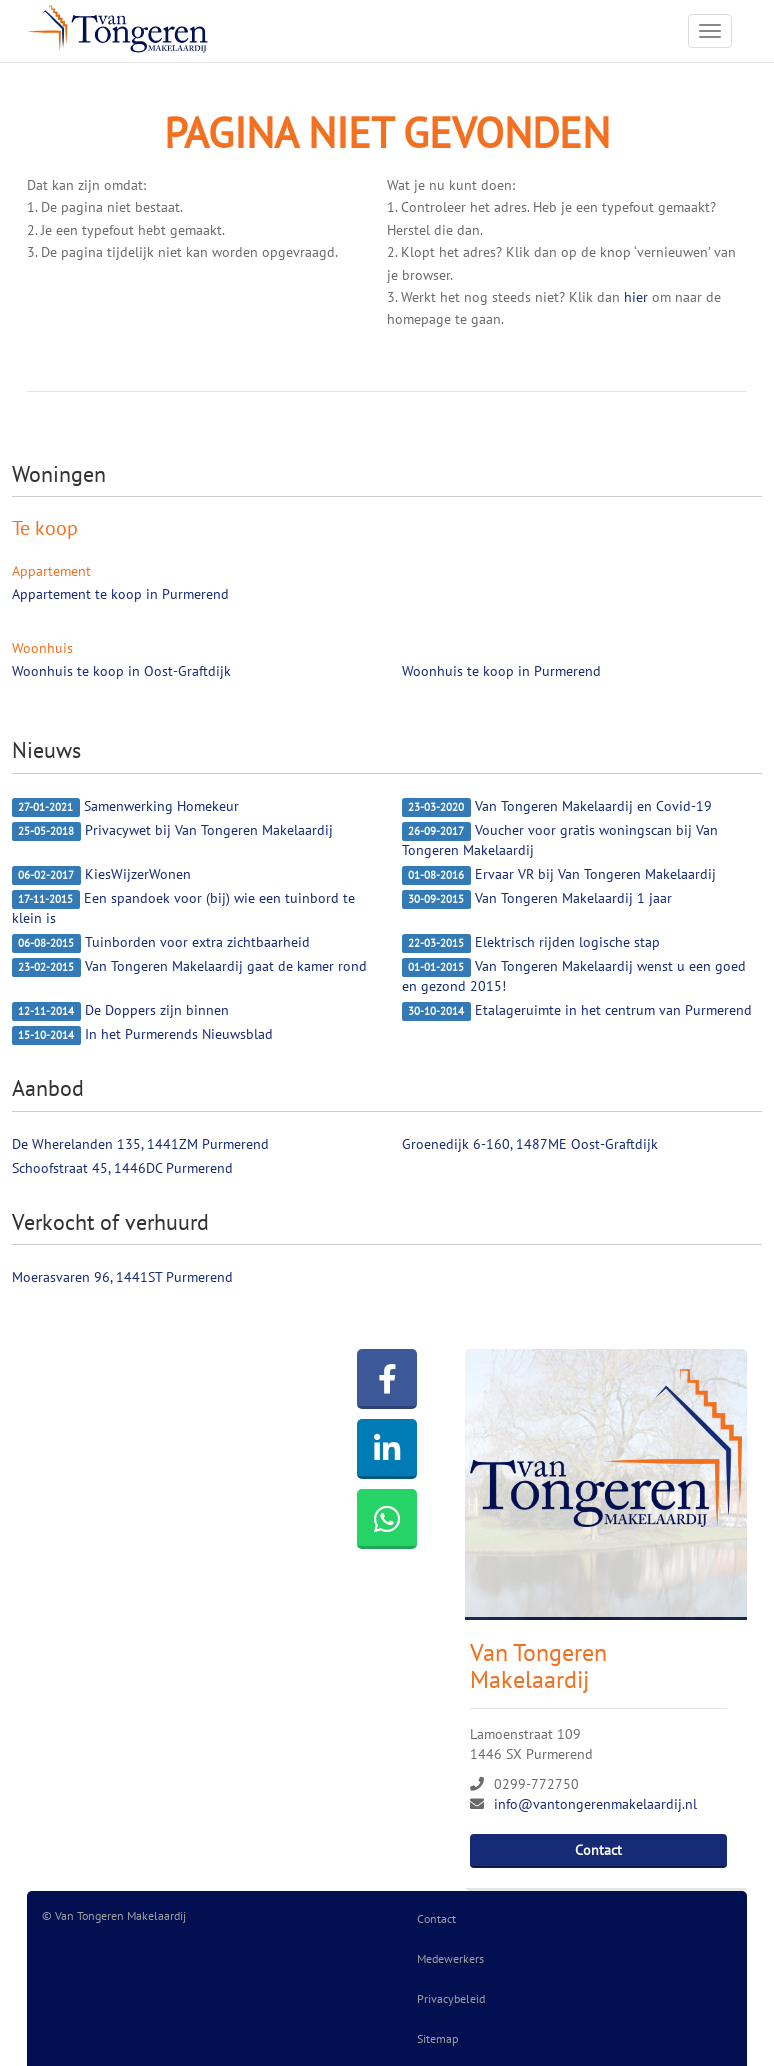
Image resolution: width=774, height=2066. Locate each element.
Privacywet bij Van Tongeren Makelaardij (172, 831)
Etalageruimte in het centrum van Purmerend (577, 1011)
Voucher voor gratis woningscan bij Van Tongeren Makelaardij (560, 840)
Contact (598, 1850)
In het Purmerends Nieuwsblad (142, 1035)
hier (636, 297)
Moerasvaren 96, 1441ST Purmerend (122, 1277)
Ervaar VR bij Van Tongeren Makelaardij (559, 875)
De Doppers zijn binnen (120, 1011)
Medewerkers (450, 1958)
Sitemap (437, 2038)
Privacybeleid (451, 1998)
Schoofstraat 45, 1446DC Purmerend (122, 1168)
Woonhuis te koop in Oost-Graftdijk (121, 671)
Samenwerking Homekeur (125, 807)
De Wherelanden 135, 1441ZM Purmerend (140, 1144)
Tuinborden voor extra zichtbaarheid (161, 943)
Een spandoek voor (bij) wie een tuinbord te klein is (183, 908)
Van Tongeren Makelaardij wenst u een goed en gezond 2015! (574, 976)
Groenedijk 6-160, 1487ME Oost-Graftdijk (530, 1144)
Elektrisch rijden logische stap (531, 943)
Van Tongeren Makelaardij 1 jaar (537, 899)
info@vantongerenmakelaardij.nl (595, 1804)
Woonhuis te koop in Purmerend (501, 671)
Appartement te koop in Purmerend (120, 594)
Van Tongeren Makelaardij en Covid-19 (557, 807)
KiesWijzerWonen (101, 875)
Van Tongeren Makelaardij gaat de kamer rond (189, 967)
